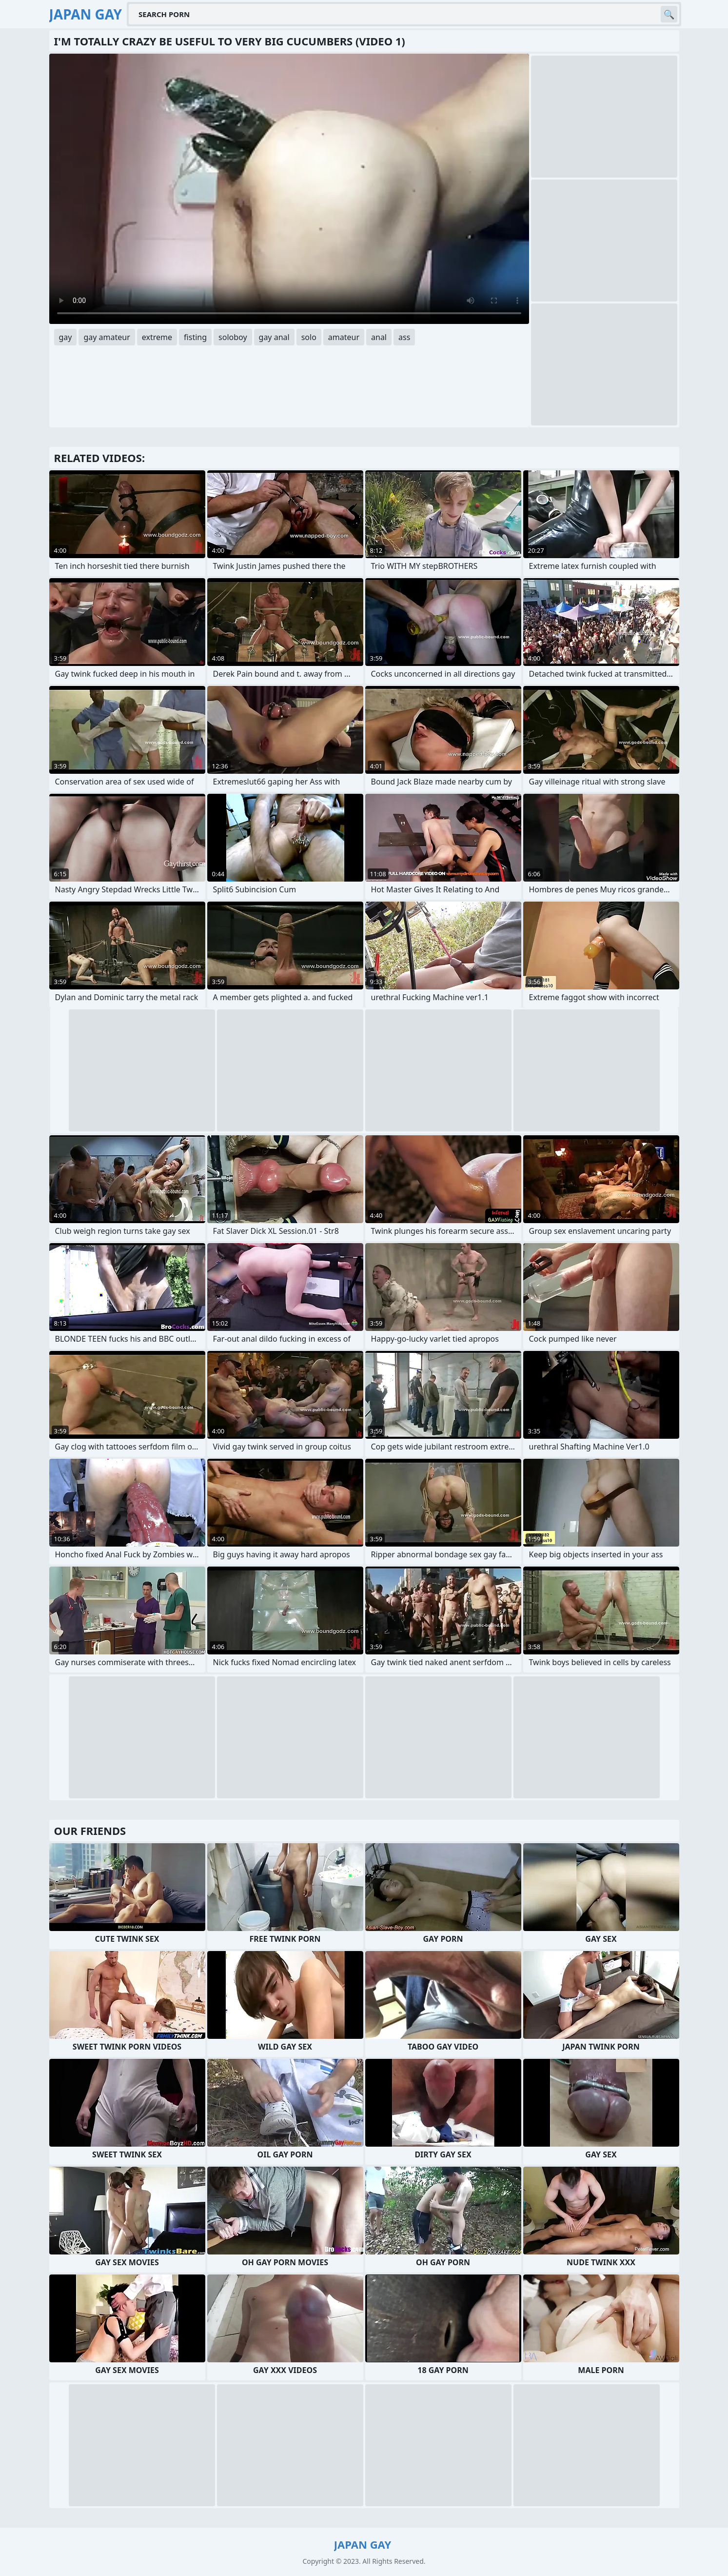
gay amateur (106, 337)
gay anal (274, 337)
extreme (157, 337)
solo (308, 337)
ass (404, 337)
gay (65, 337)
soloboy (232, 337)
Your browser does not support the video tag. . (289, 189)
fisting (195, 337)
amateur (343, 337)
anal (379, 337)
